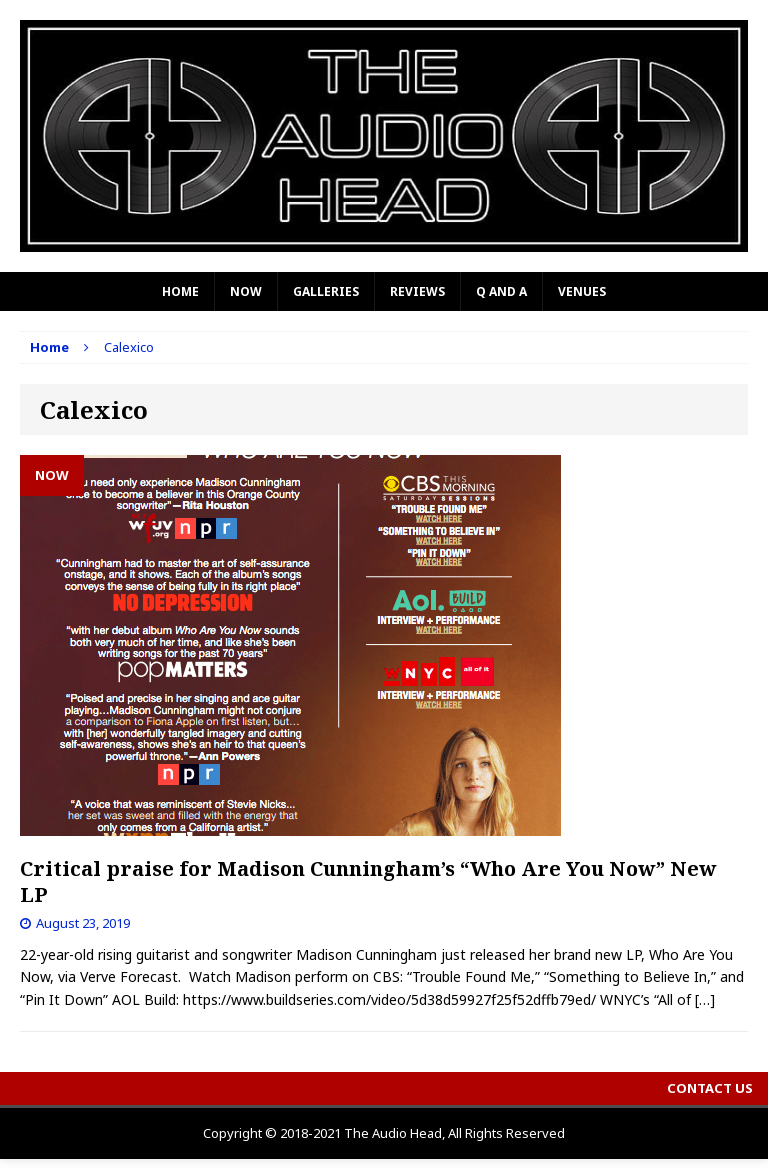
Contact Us (710, 1088)
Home (180, 291)
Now (246, 291)
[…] (705, 999)
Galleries (326, 291)
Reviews (417, 291)
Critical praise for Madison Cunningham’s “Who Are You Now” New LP (368, 881)
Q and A (501, 291)
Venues (582, 291)
